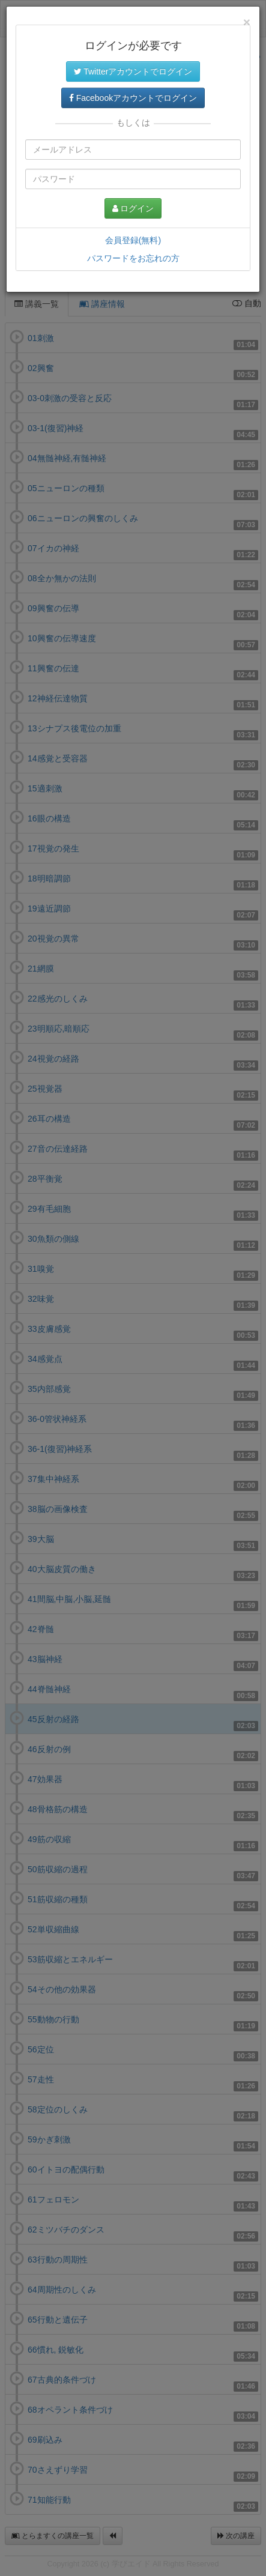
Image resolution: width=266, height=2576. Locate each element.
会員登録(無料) (133, 240)
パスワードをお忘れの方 (133, 258)
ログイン (133, 208)
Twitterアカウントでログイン (133, 71)
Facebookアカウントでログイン (133, 98)
